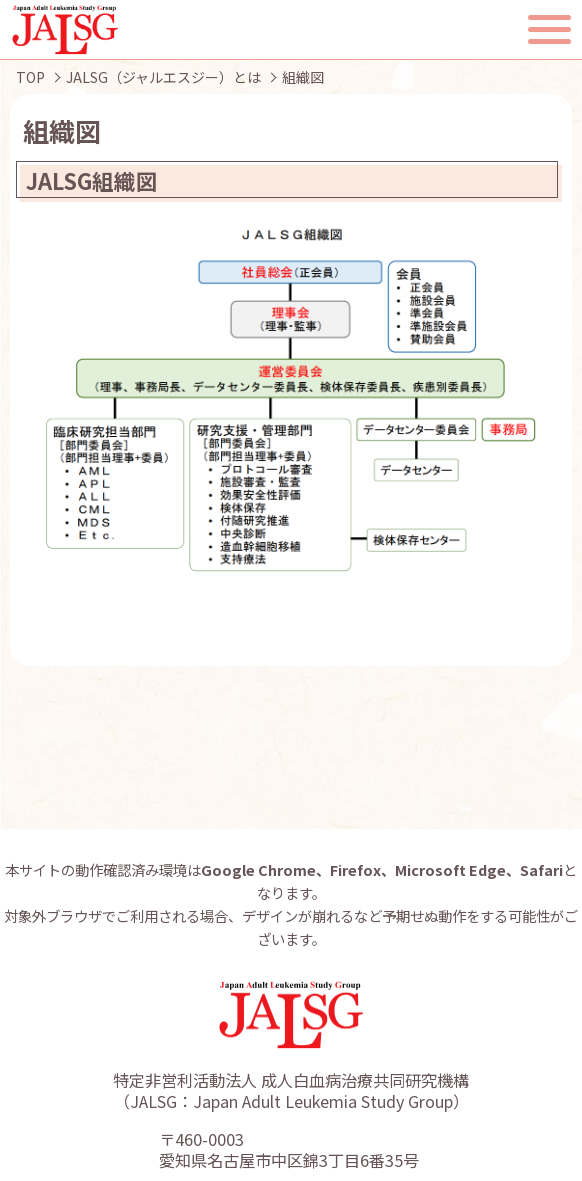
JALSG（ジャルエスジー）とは (163, 77)
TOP (30, 77)
